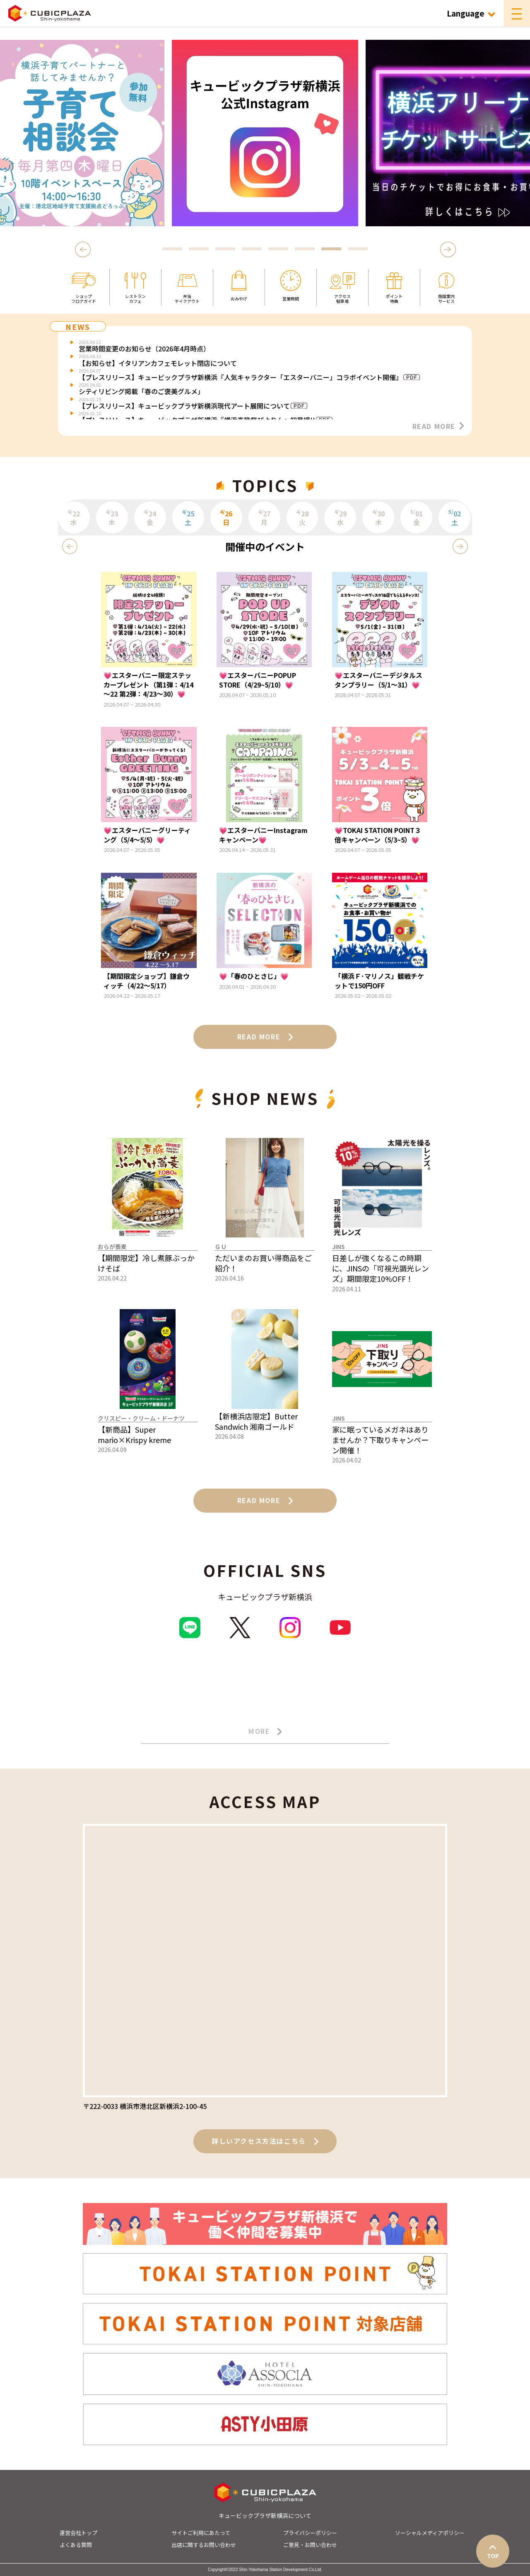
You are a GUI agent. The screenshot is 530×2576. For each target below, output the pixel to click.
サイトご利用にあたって (200, 2533)
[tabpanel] (255, 133)
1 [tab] (172, 249)
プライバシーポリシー (310, 2533)
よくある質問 (76, 2545)
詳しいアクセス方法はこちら (265, 2141)
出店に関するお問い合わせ (203, 2545)
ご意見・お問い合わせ (310, 2545)
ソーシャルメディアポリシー (430, 2533)
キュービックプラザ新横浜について (265, 2515)
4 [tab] (251, 249)
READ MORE (438, 426)
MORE (264, 1731)
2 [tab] (198, 249)
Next (448, 249)
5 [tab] (278, 249)
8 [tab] (357, 249)
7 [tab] (331, 249)
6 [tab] (304, 249)
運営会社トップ (78, 2533)
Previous (84, 249)
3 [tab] (225, 249)
